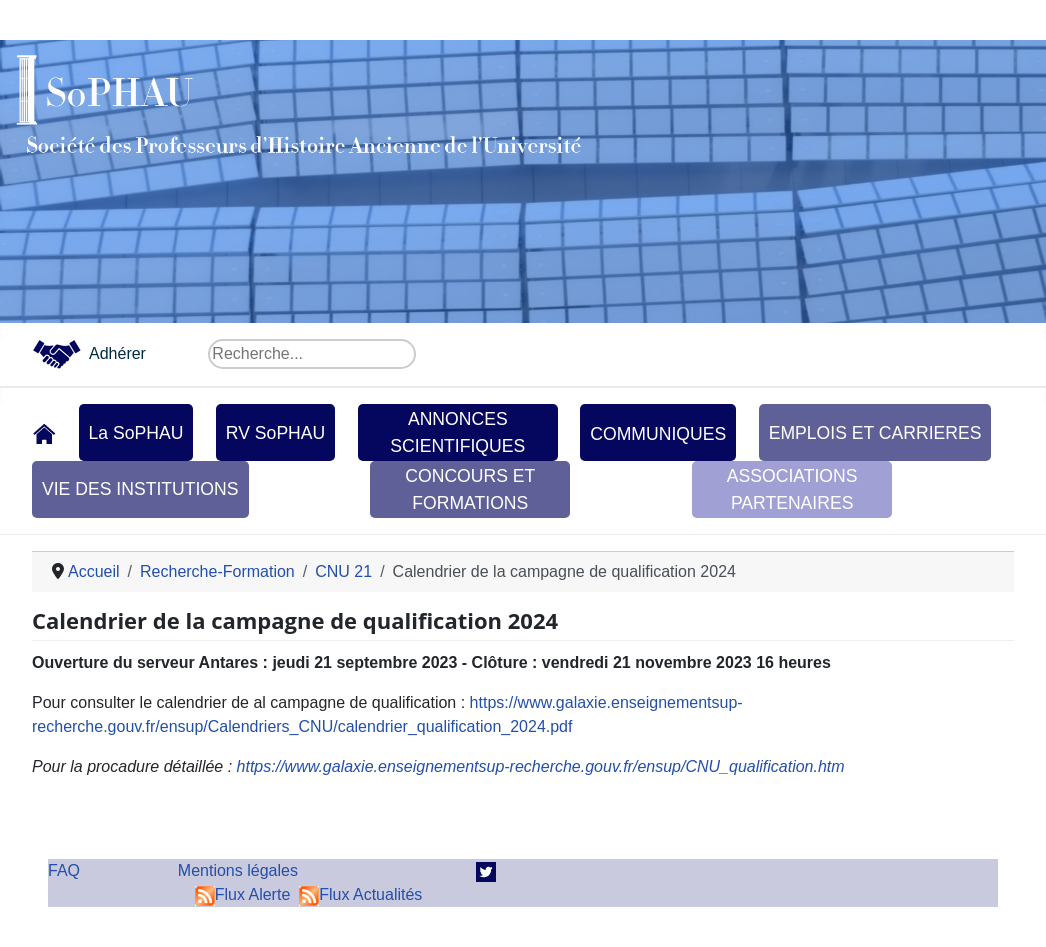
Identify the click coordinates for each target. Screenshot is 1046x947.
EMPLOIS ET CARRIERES (875, 433)
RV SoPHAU (275, 433)
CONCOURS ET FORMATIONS (470, 489)
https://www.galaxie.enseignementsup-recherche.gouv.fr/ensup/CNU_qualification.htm (541, 766)
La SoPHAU (136, 433)
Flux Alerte (243, 894)
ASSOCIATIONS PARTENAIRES (792, 489)
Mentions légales (238, 870)
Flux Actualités (360, 894)
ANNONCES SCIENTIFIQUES (457, 432)
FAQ (64, 870)
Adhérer (117, 353)
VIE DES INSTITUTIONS (140, 489)
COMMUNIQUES (658, 434)
